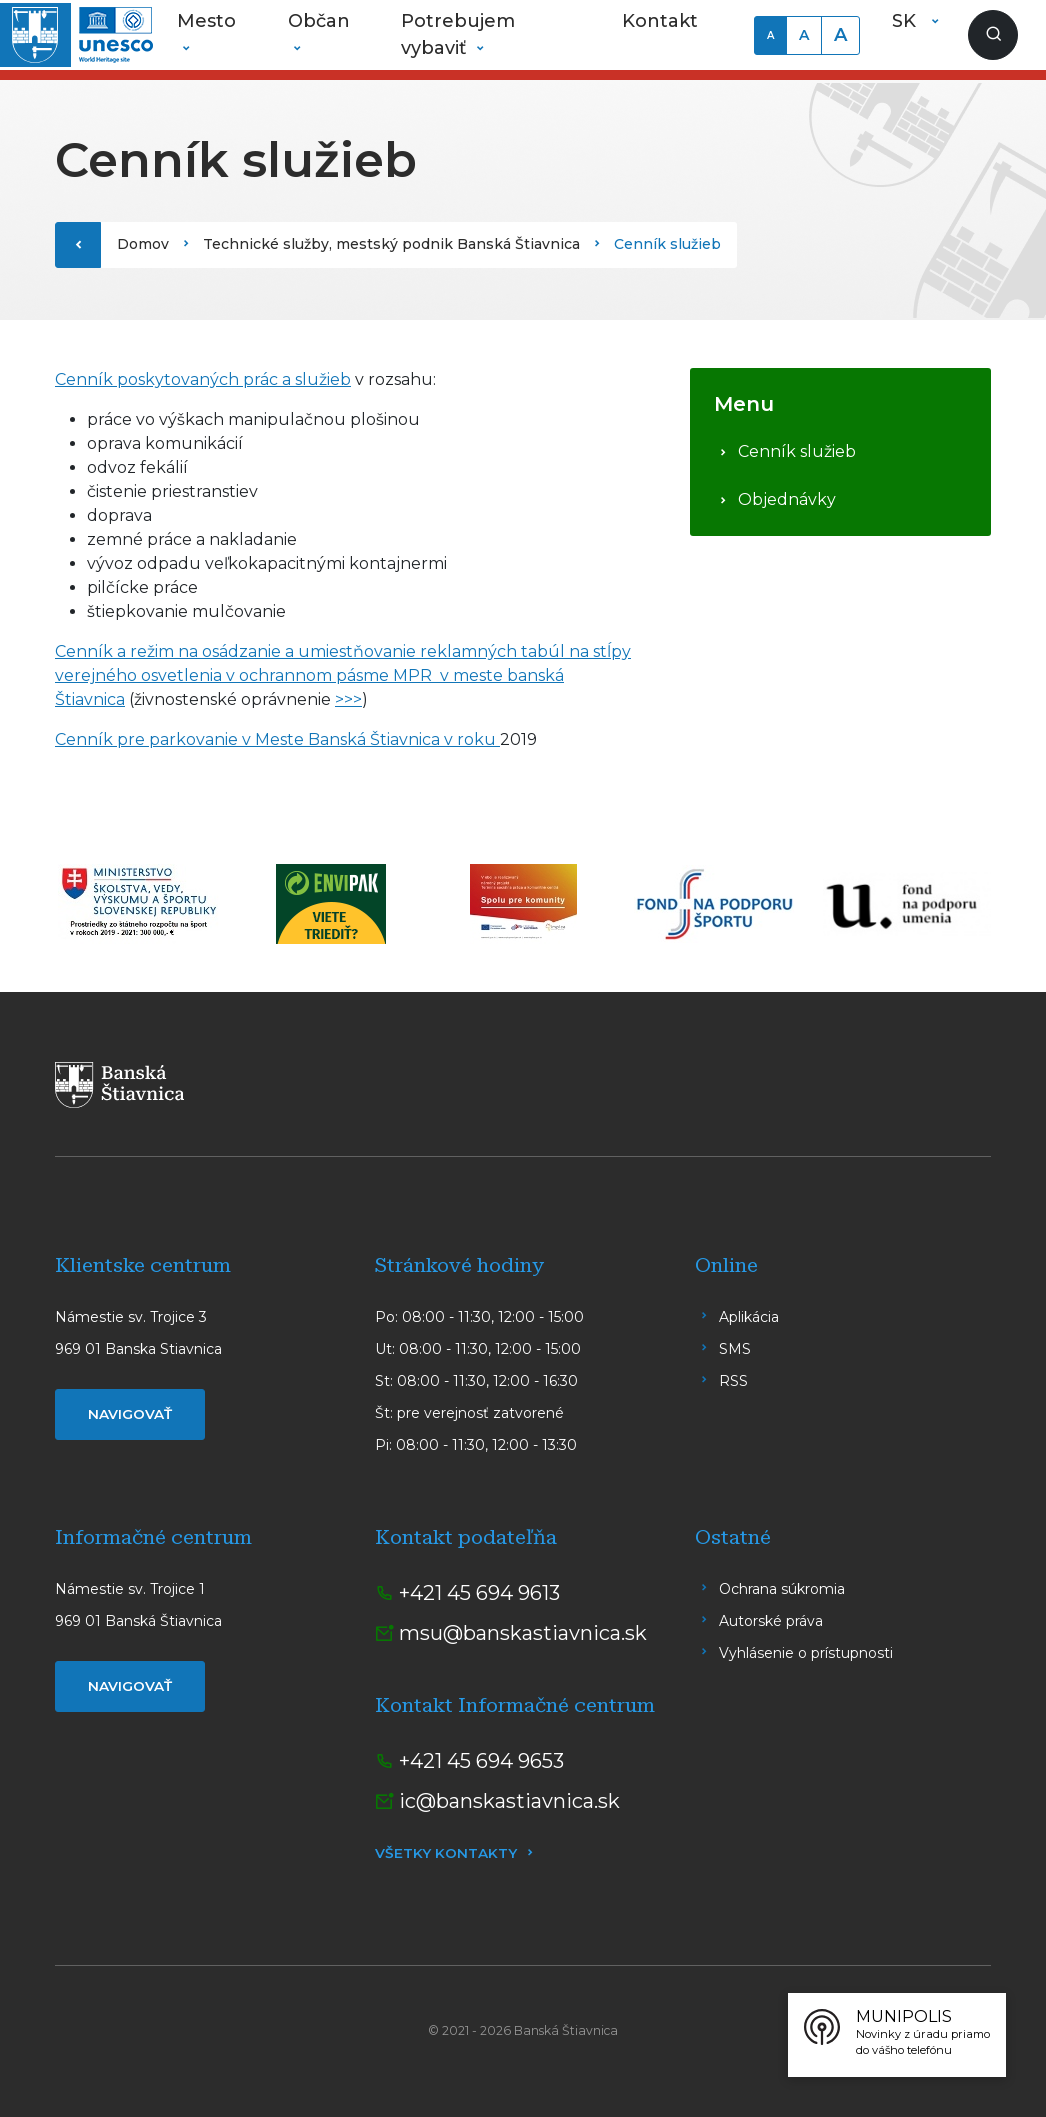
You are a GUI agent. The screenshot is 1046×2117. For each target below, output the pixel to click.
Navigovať (130, 1414)
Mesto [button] (206, 21)
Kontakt (660, 21)
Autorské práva (771, 1621)
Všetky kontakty (446, 1853)
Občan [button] (319, 21)
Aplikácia (749, 1317)
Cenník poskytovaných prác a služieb (203, 379)
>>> (348, 699)
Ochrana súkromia (782, 1589)
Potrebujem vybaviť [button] (458, 34)
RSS (733, 1381)
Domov (143, 244)
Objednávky (787, 499)
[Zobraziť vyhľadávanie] (993, 35)
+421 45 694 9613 (479, 1593)
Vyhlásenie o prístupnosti (806, 1653)
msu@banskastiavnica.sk (523, 1633)
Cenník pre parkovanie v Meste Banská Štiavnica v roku (277, 739)
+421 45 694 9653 (481, 1761)
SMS (735, 1349)
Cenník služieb (797, 451)
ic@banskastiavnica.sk (509, 1801)
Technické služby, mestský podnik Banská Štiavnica (391, 244)
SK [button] (906, 21)
